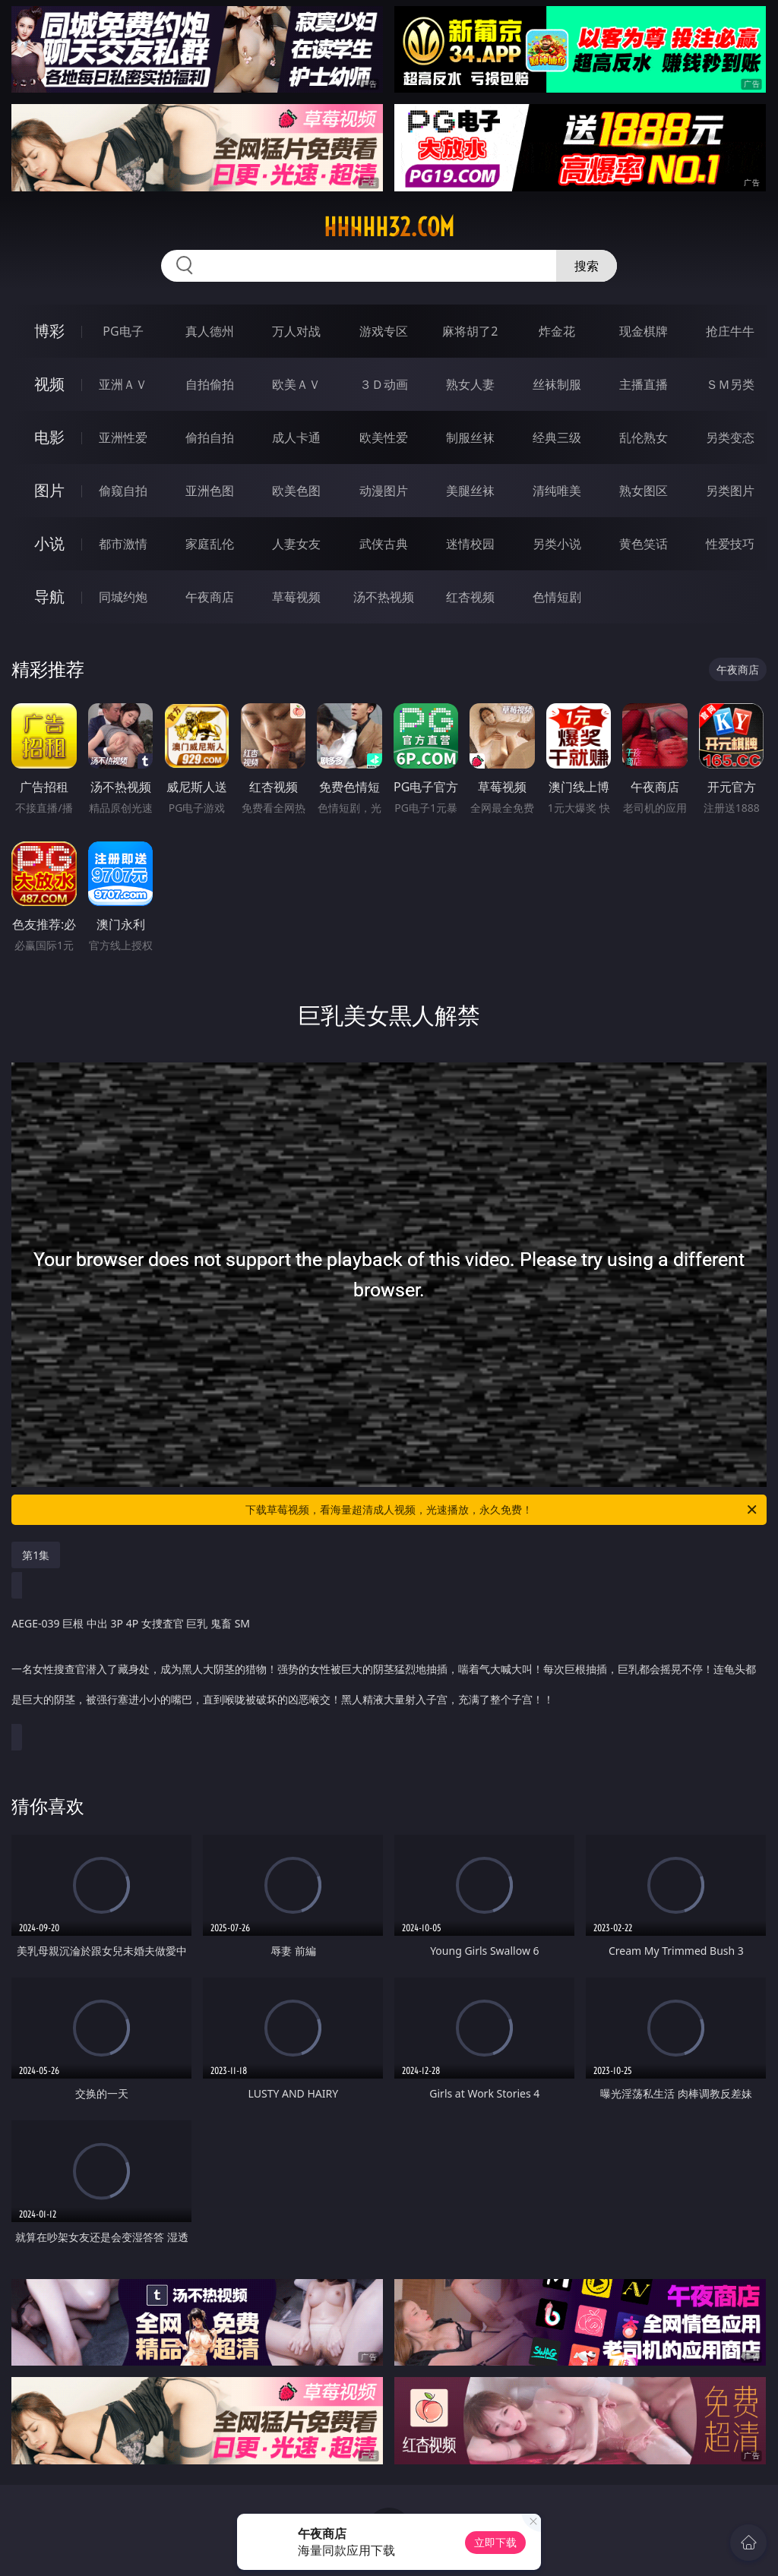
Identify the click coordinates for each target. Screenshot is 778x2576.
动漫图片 (383, 490)
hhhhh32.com (389, 227)
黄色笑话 (643, 543)
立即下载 (495, 2542)
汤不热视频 (383, 597)
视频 (49, 384)
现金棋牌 (643, 331)
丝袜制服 (557, 384)
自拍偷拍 (209, 384)
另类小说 (557, 543)
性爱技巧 (730, 543)
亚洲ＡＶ (123, 384)
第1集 (35, 1555)
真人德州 (209, 331)
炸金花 (557, 331)
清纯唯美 (557, 490)
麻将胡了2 (470, 331)
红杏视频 (470, 597)
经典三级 (557, 437)
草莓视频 (296, 597)
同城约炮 (123, 597)
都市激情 (123, 543)
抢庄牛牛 (730, 331)
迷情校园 (470, 543)
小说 (49, 543)
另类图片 (730, 490)
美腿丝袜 (470, 490)
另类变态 (730, 437)
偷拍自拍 (209, 437)
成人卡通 (296, 437)
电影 (49, 437)
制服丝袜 (470, 437)
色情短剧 (557, 597)
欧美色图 (296, 490)
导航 (49, 596)
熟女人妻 (470, 384)
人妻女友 (296, 543)
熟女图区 (643, 490)
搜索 (586, 265)
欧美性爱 (383, 437)
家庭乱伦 (209, 543)
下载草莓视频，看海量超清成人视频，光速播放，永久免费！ (502, 1510)
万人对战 (296, 331)
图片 (49, 490)
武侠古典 (383, 543)
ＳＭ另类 (730, 384)
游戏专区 (383, 331)
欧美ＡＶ (296, 384)
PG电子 (123, 331)
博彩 (49, 330)
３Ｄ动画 (383, 384)
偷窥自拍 (123, 490)
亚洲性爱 (123, 437)
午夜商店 (209, 597)
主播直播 (643, 384)
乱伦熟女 (643, 437)
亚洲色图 (209, 490)
